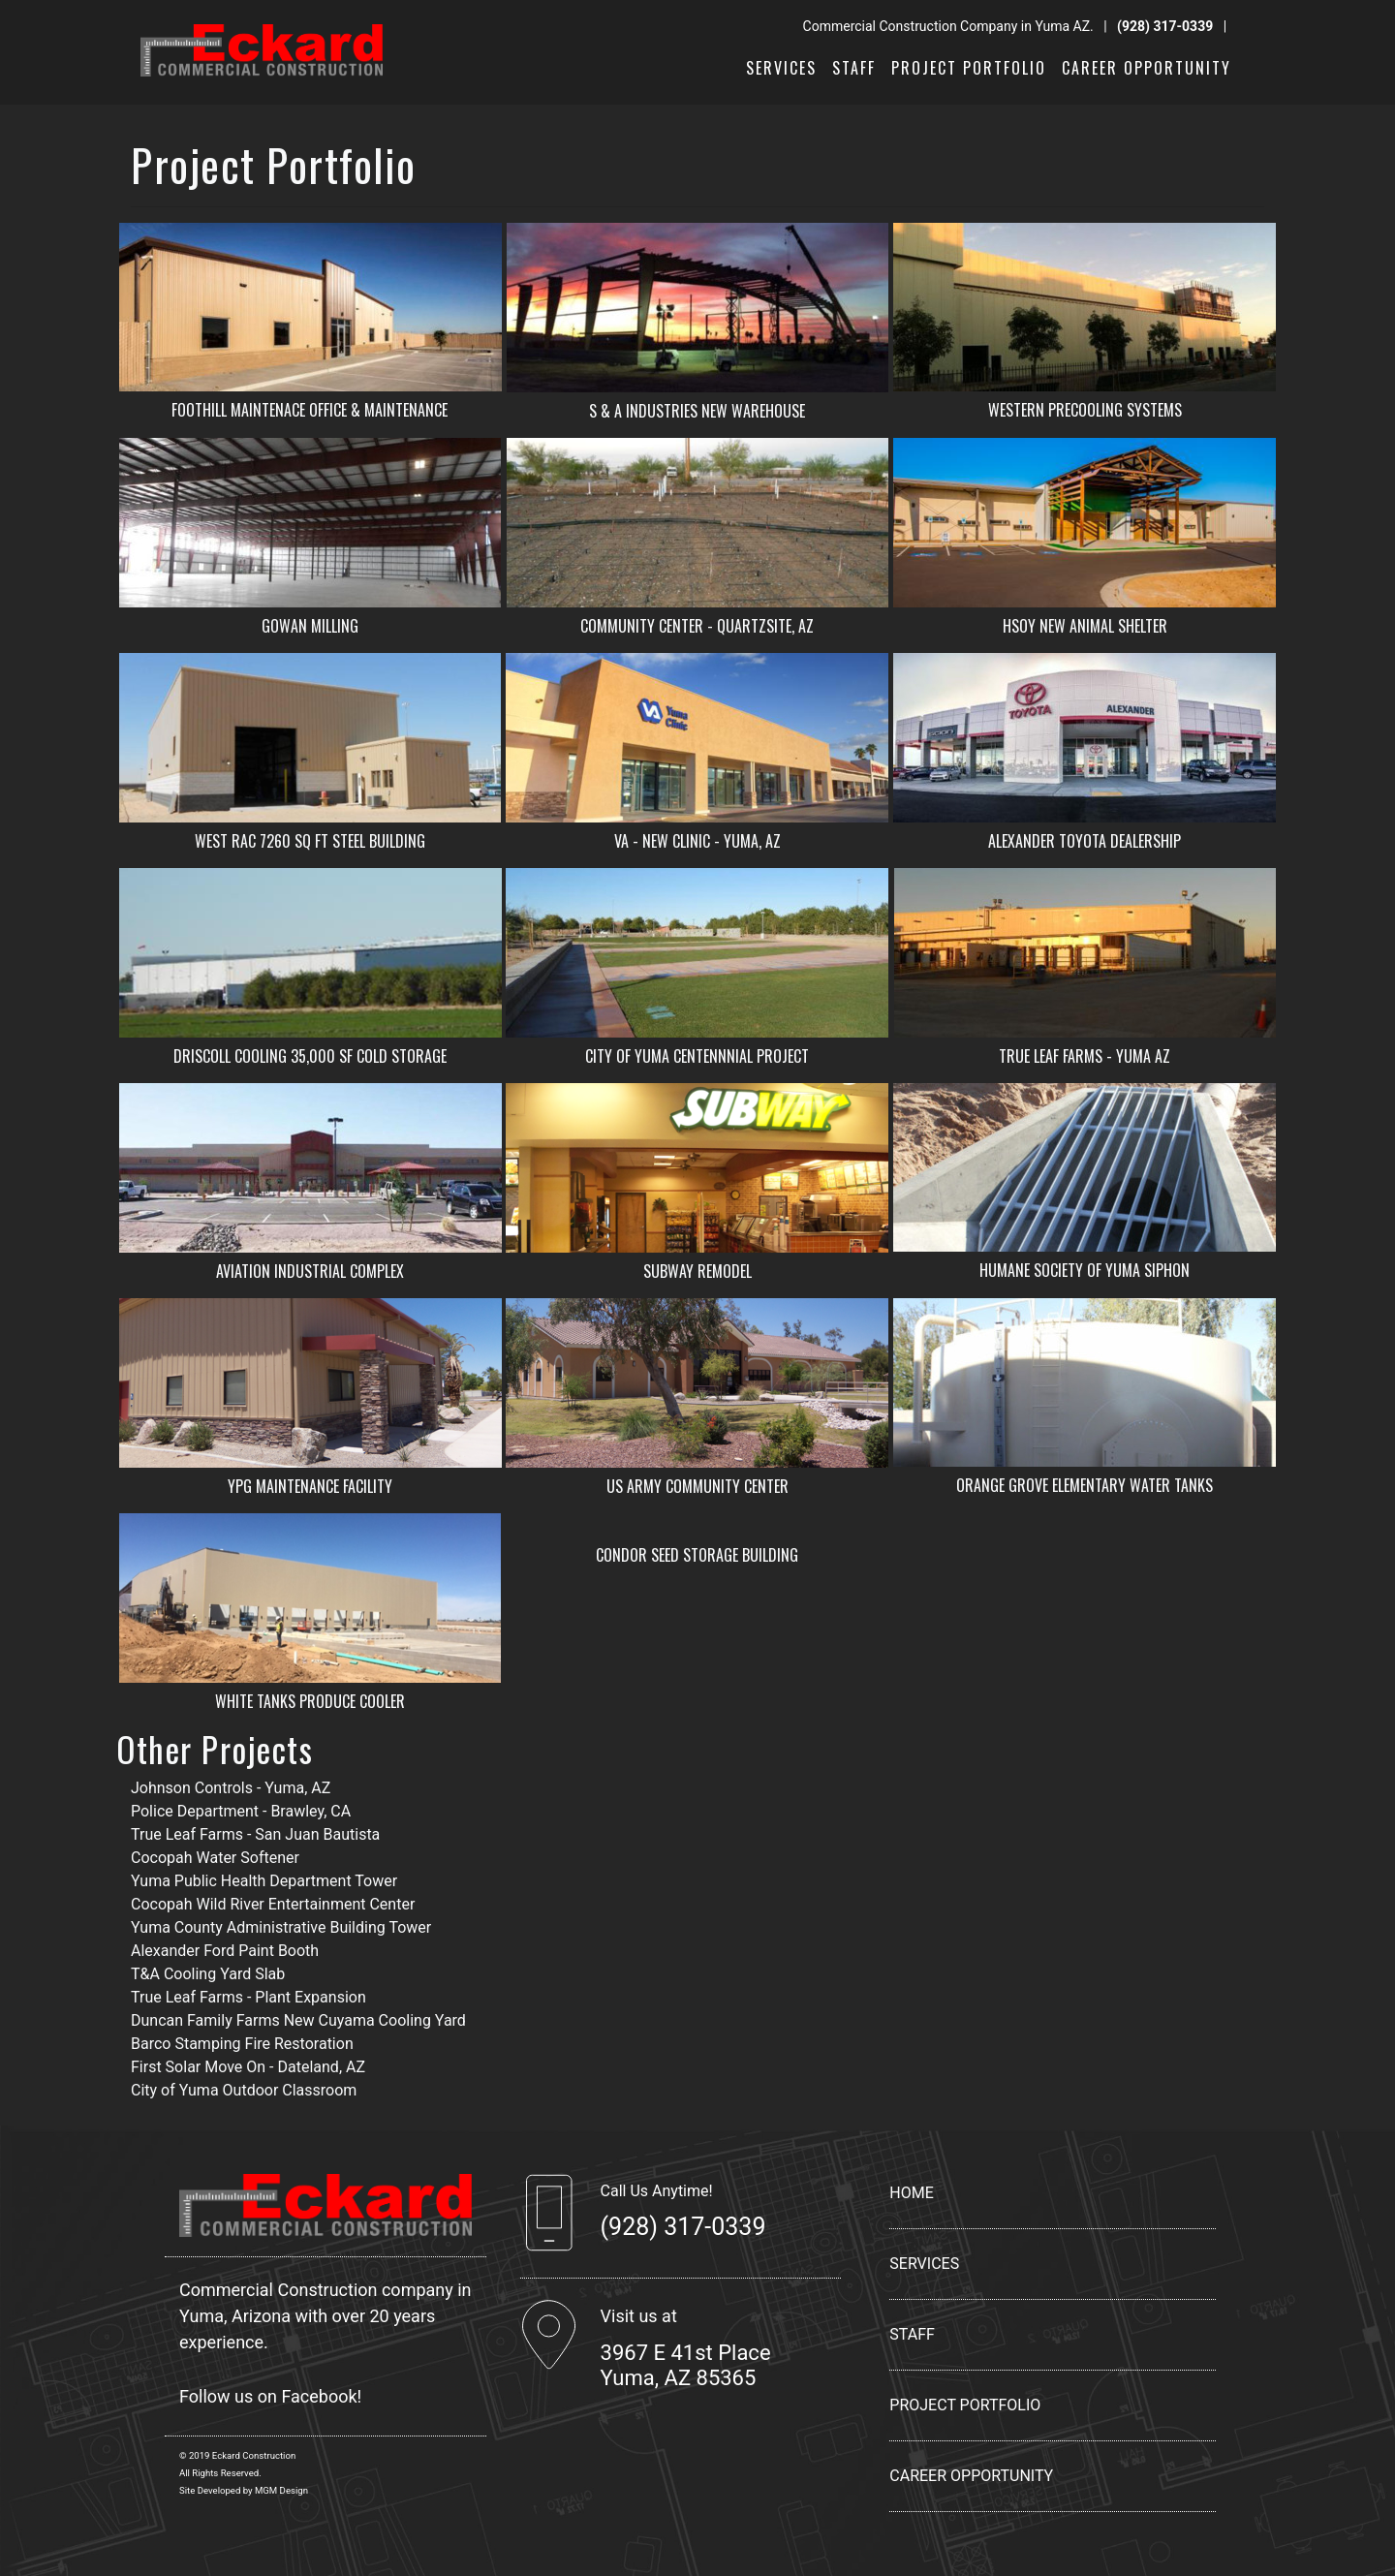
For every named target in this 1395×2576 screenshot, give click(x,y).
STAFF (854, 67)
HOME (911, 2193)
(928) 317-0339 (1165, 26)
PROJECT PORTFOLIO (968, 67)
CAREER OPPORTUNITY (1146, 67)
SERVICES (781, 67)
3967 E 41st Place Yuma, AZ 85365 (686, 2365)
